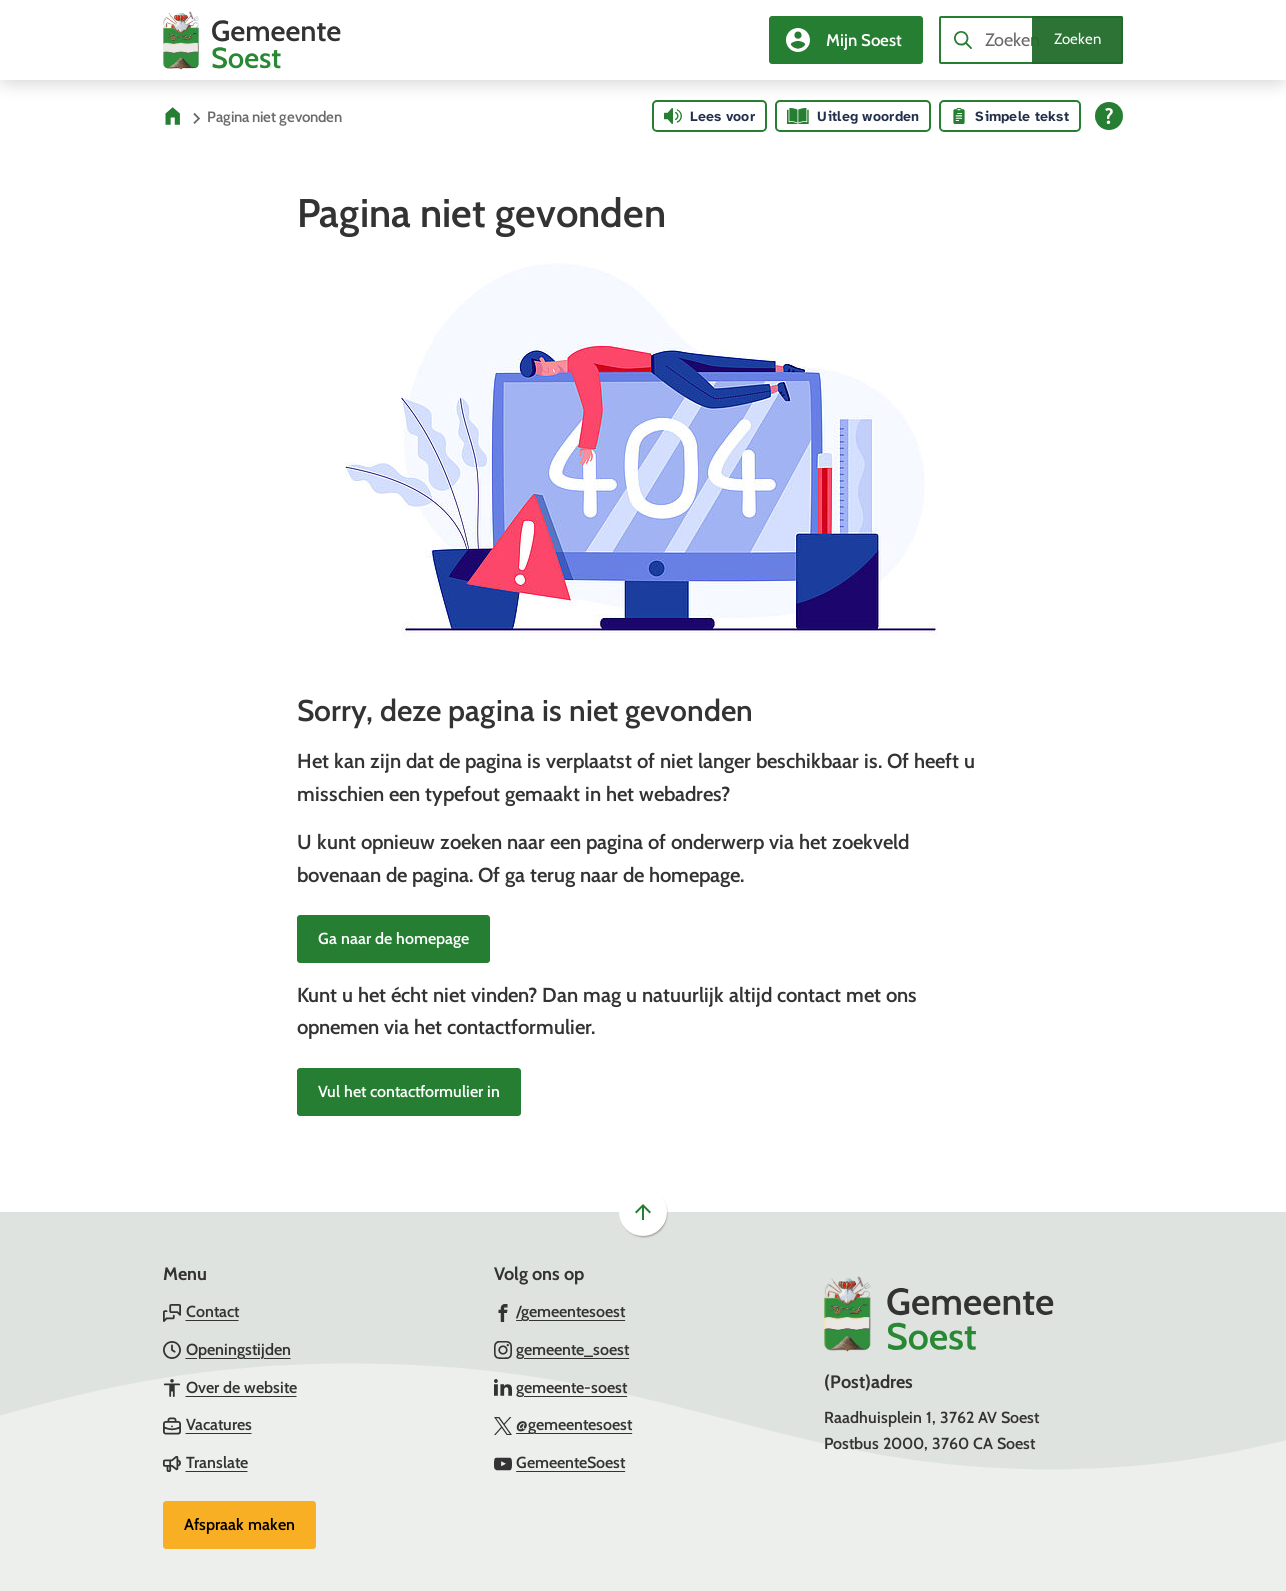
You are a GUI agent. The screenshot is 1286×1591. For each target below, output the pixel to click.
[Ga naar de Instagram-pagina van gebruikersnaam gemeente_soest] (562, 1349)
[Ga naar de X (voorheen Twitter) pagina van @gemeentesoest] (563, 1424)
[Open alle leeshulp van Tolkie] (1109, 116)
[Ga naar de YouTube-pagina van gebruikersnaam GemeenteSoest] (560, 1462)
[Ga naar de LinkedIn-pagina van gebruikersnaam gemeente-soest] (561, 1387)
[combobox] (1031, 40)
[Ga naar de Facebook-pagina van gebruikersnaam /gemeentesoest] (560, 1311)
